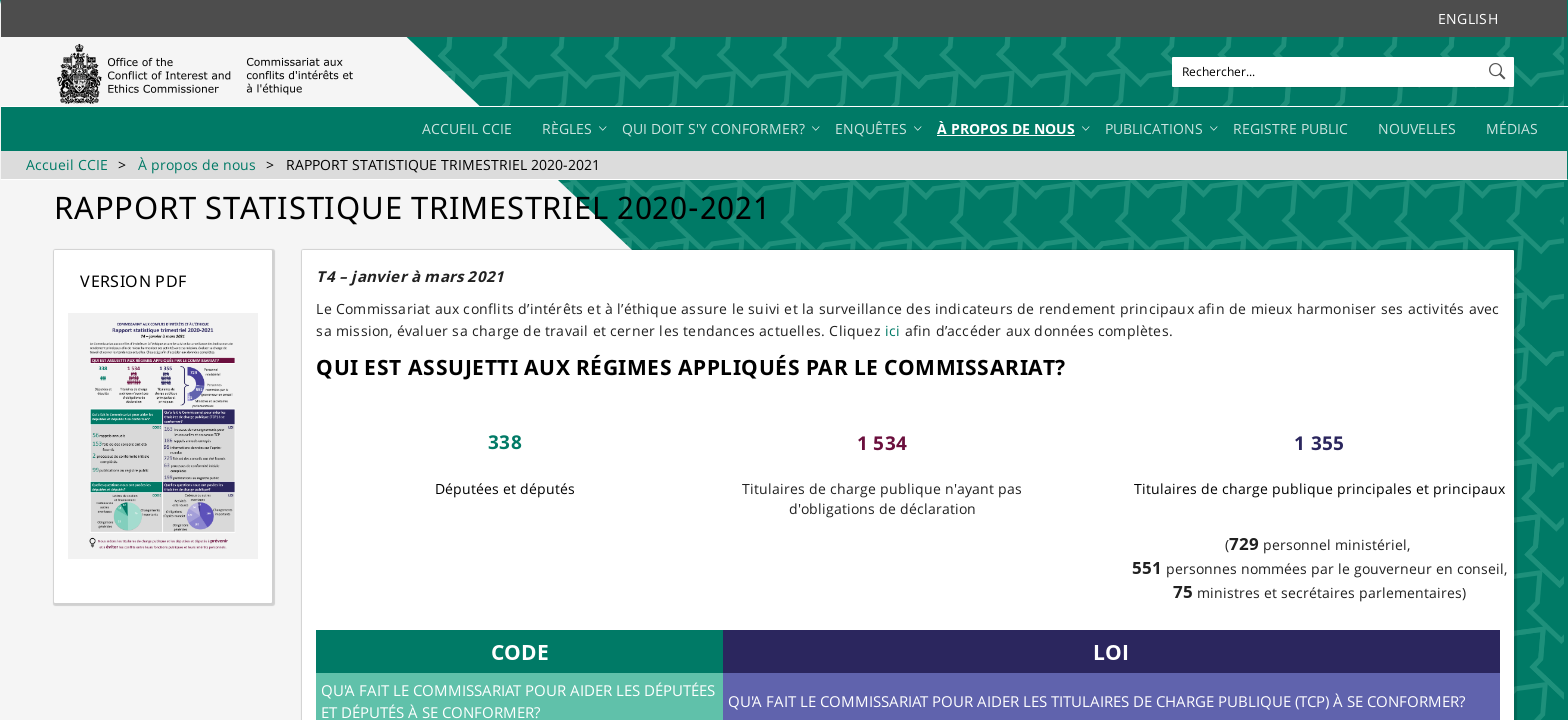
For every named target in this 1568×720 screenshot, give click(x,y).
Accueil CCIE (67, 164)
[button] (1499, 67)
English (1468, 18)
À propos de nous (197, 164)
